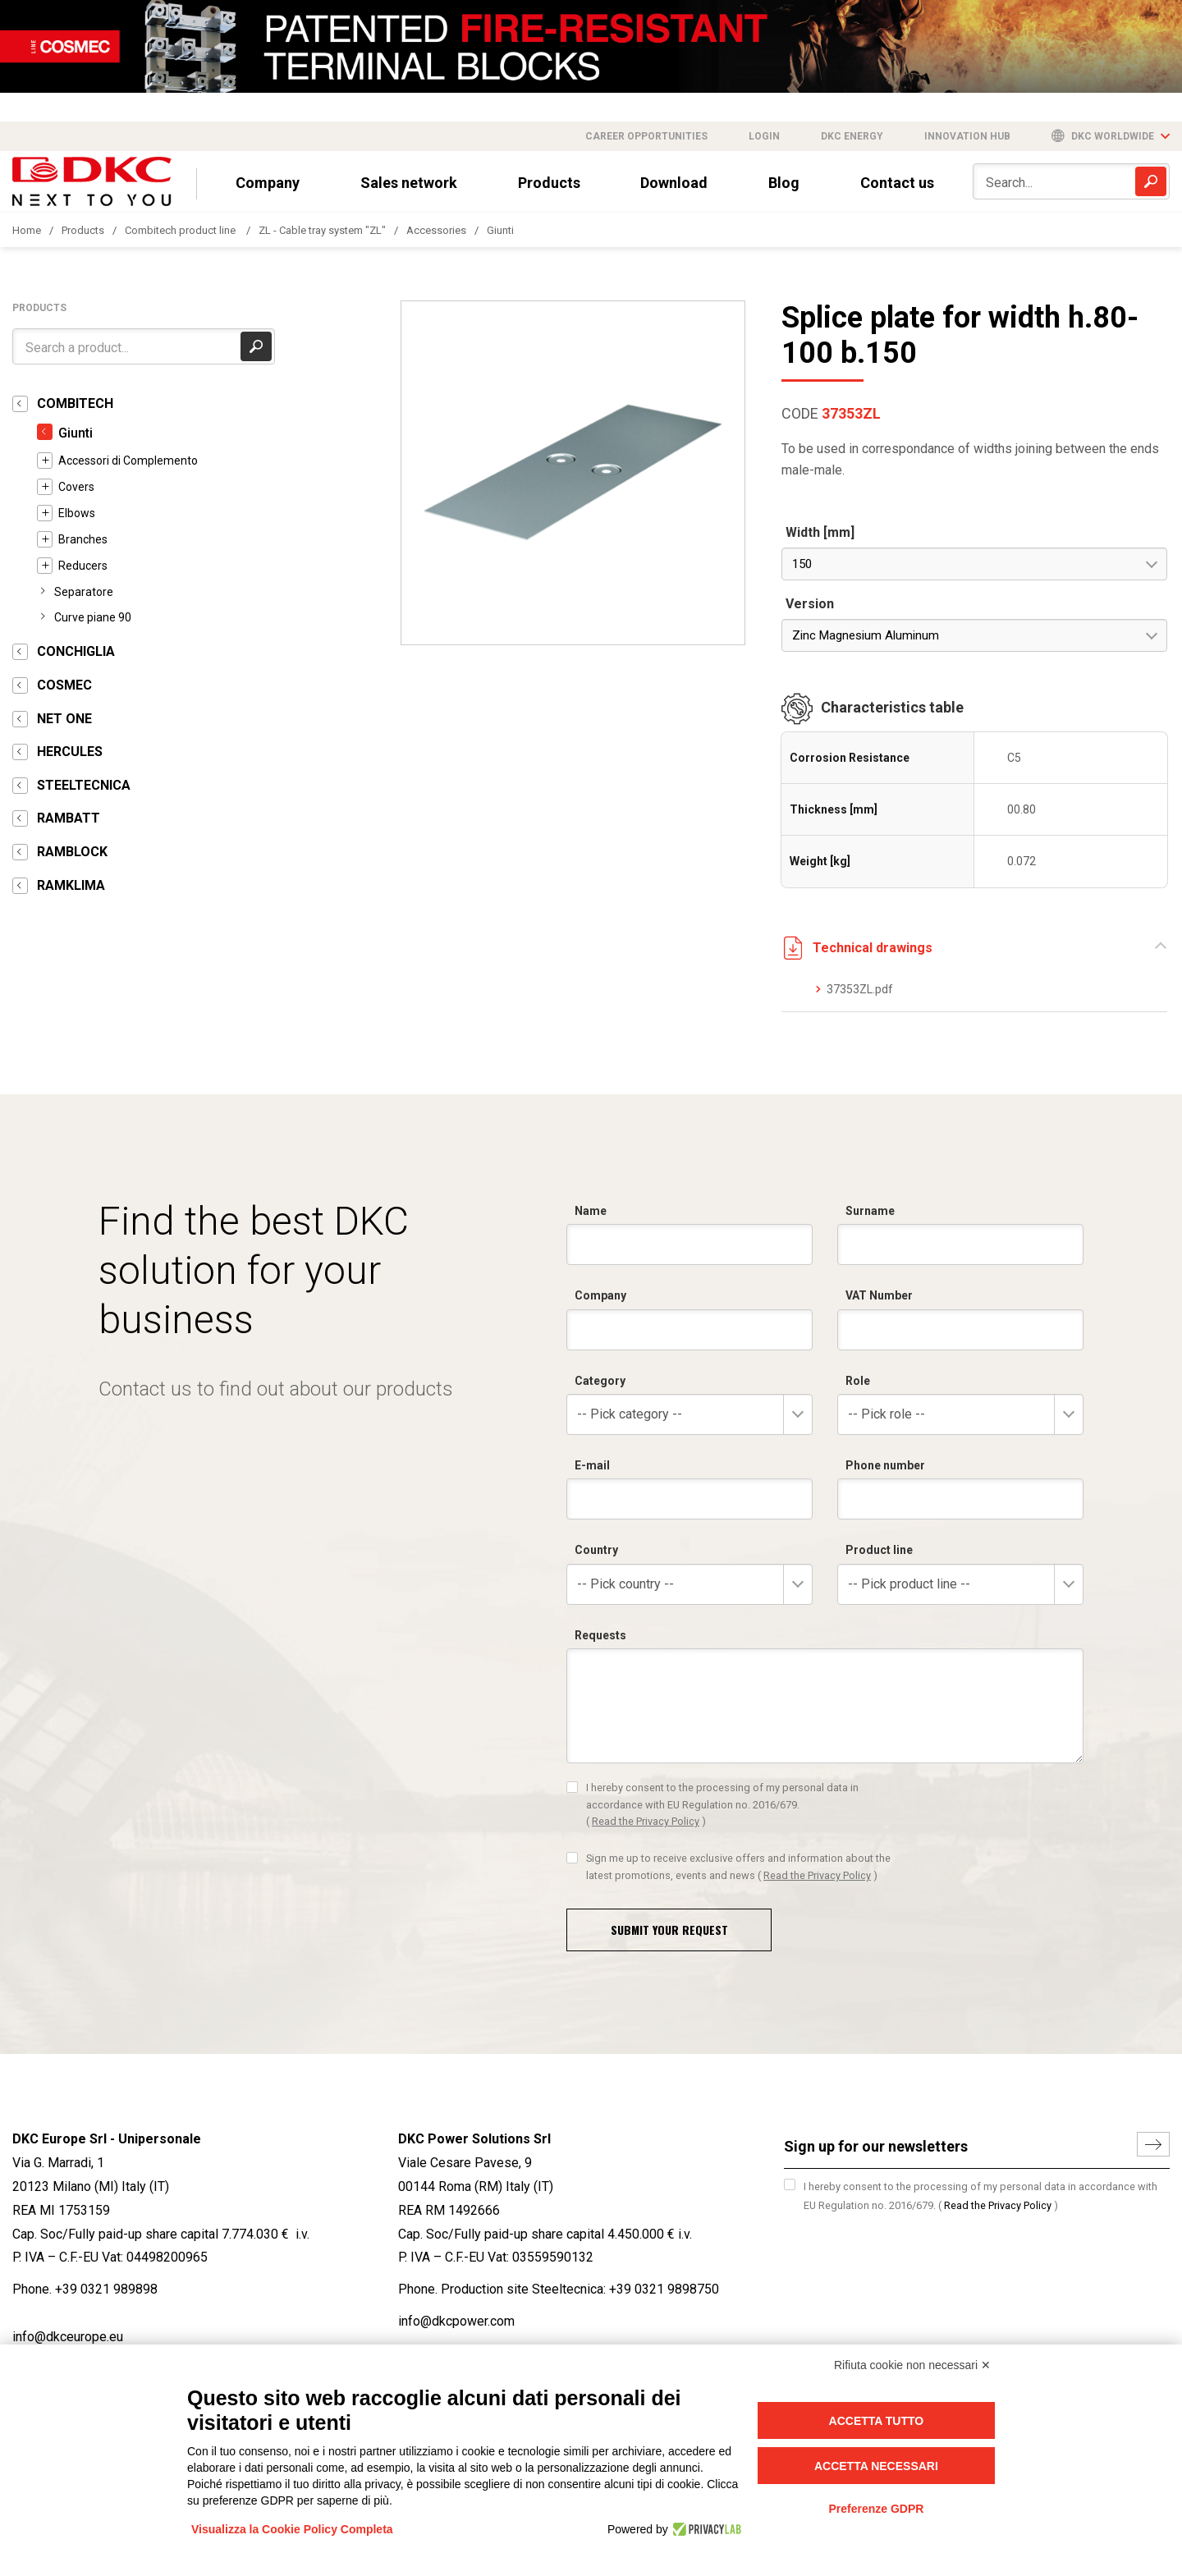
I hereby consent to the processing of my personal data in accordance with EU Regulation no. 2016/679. (980, 2196)
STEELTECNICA (84, 785)
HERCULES (70, 751)
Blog (783, 182)
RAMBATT (68, 818)
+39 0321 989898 (106, 2289)
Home (26, 230)
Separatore (83, 591)
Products (549, 182)
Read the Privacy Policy (997, 2205)
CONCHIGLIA (76, 651)
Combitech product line (181, 230)
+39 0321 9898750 (664, 2289)
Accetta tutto (876, 2420)
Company (268, 182)
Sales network (408, 182)
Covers (76, 486)
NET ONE (64, 719)
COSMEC (64, 685)
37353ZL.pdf (860, 989)
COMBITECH (75, 403)
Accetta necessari (876, 2466)
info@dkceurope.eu (67, 2337)
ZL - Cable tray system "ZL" (322, 230)
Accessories (436, 230)
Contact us (897, 182)
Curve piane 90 (92, 617)
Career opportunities (646, 136)
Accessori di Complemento (128, 460)
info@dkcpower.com (456, 2321)
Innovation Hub (967, 136)
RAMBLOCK (72, 851)
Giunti (500, 230)
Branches (83, 539)
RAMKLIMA (71, 885)
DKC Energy (852, 136)
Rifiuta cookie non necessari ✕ (912, 2365)
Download (674, 182)
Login (764, 136)
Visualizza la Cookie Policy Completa (292, 2529)
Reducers (83, 565)
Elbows (76, 513)
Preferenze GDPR (875, 2508)
